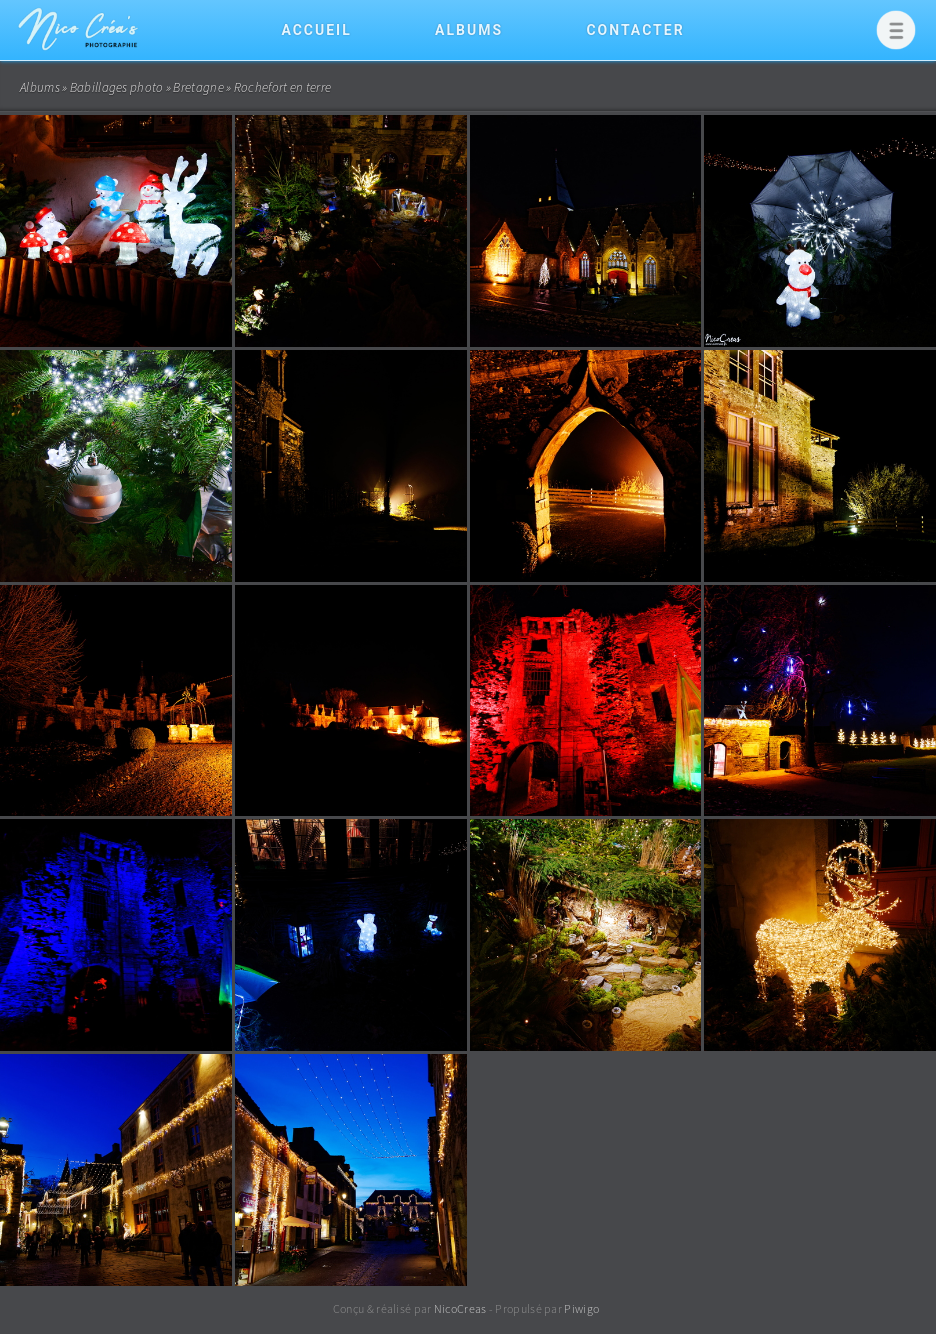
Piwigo (581, 1308)
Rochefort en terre (282, 87)
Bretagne (198, 87)
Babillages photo (117, 87)
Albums (469, 30)
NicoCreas (460, 1308)
